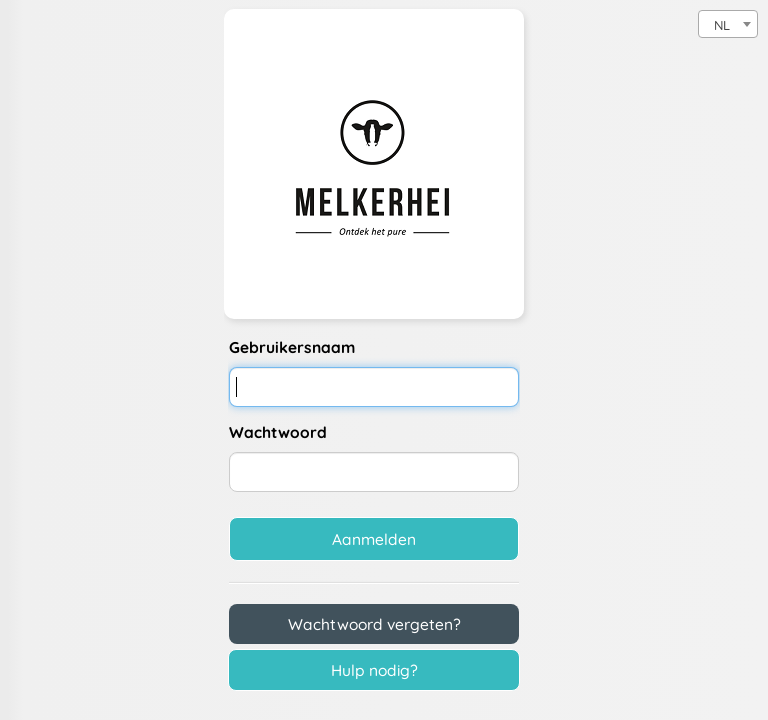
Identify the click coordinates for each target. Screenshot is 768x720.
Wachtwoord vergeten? (374, 624)
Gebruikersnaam (292, 347)
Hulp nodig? (374, 670)
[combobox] (728, 24)
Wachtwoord (278, 432)
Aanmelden (374, 539)
